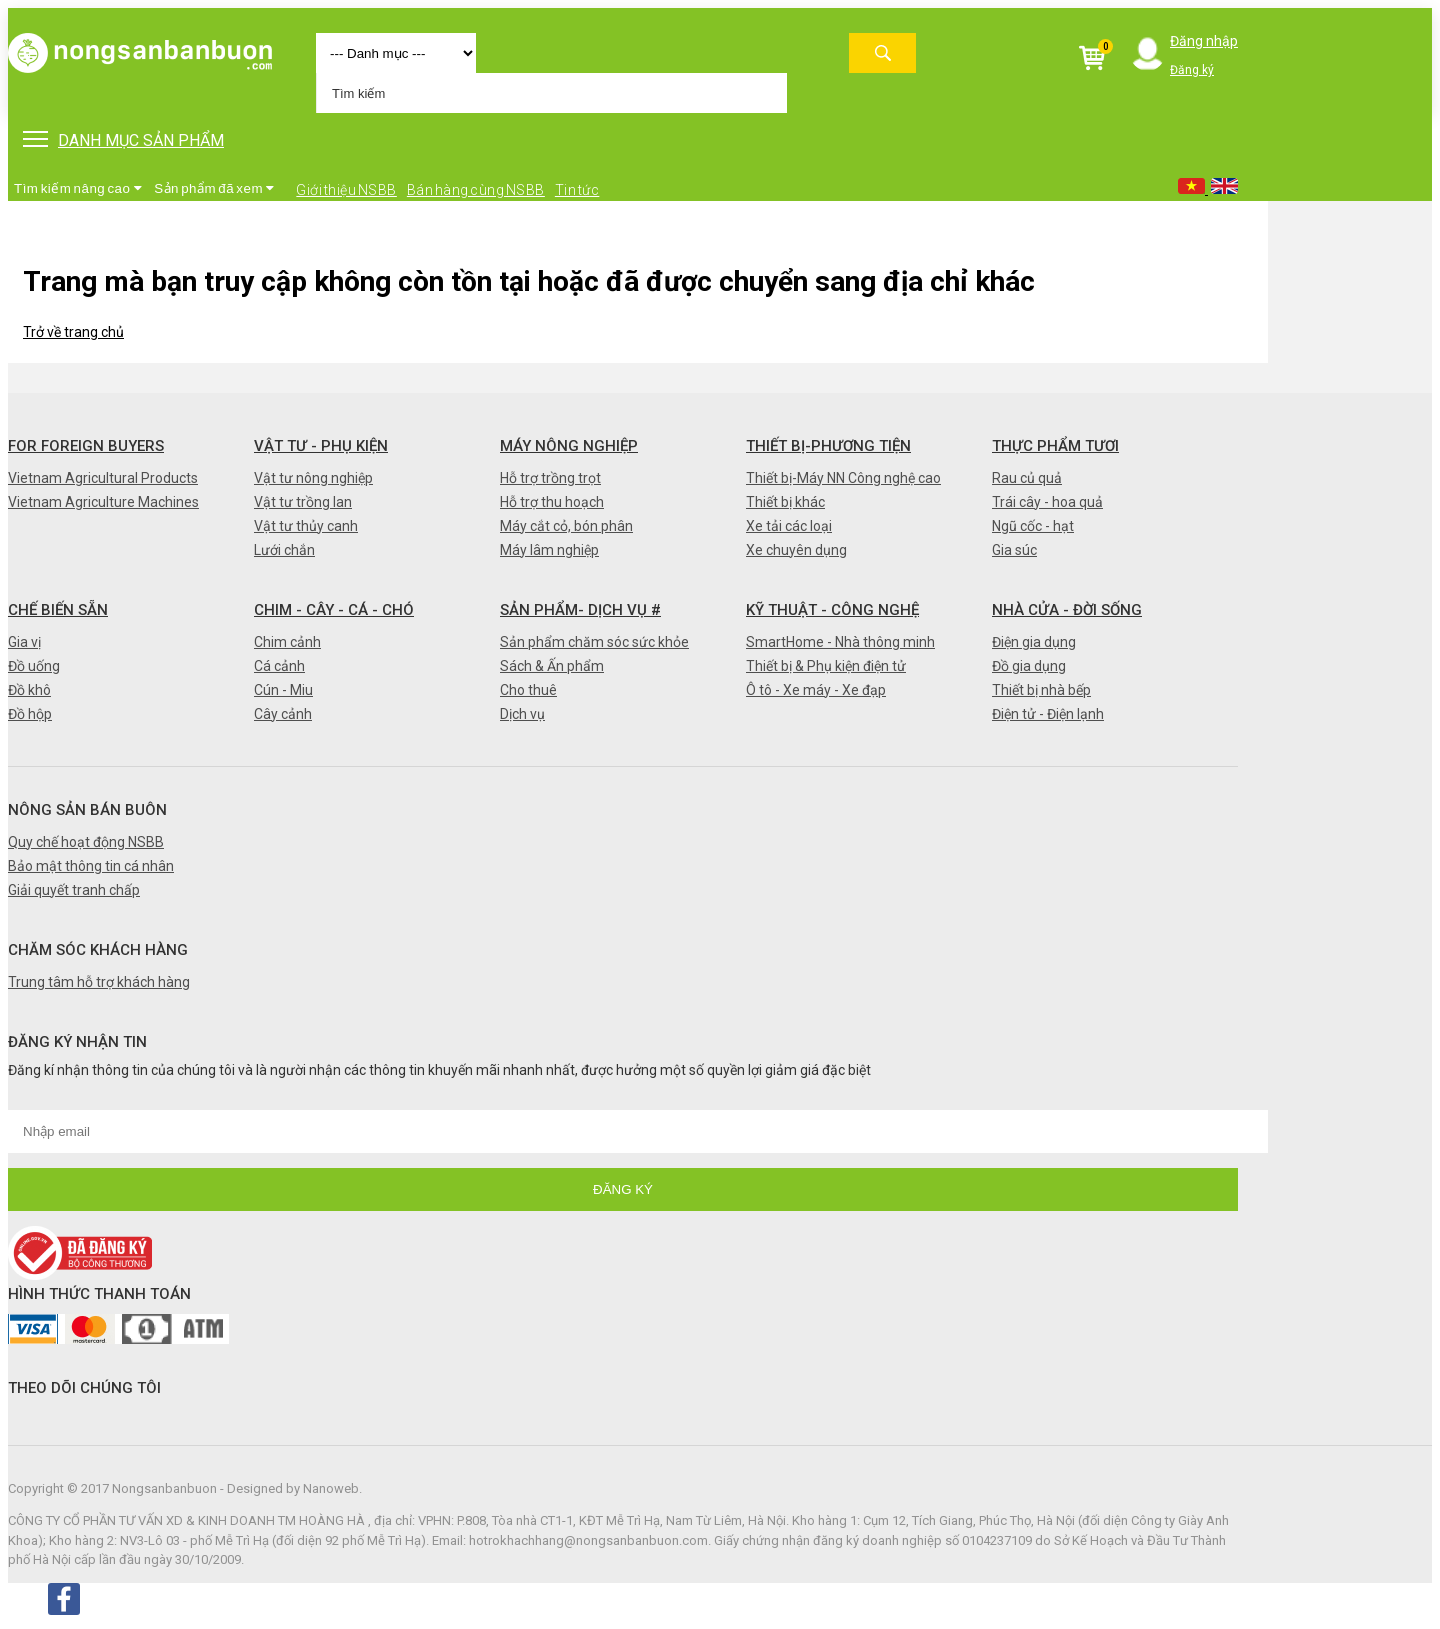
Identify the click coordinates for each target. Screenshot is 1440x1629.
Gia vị (24, 642)
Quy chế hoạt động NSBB (86, 842)
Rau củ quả (1027, 478)
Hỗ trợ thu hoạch (552, 502)
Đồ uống (34, 666)
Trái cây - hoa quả (1047, 502)
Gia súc (1014, 550)
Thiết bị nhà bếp (1041, 690)
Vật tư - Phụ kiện (321, 446)
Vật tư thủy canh (306, 526)
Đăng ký (1192, 70)
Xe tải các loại (789, 526)
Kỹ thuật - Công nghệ (832, 610)
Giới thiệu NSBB (346, 190)
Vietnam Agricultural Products (103, 478)
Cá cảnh (279, 666)
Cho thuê (528, 690)
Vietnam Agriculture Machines (103, 502)
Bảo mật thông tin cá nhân (91, 866)
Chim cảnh (287, 642)
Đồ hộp (30, 714)
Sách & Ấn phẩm (552, 666)
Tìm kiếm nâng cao (78, 188)
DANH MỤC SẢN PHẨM (123, 140)
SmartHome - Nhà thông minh (840, 642)
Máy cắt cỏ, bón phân (566, 526)
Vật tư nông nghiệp (313, 478)
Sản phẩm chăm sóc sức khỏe (594, 642)
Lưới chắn (284, 550)
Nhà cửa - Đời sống (1067, 610)
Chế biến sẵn (58, 610)
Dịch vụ (522, 714)
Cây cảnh (283, 714)
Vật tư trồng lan (303, 502)
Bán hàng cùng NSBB (476, 190)
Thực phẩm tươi (1055, 446)
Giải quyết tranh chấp (74, 890)
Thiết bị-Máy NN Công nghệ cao (843, 478)
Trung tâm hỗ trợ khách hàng (99, 982)
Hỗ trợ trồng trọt (550, 478)
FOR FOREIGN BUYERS (86, 446)
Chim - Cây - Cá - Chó (334, 610)
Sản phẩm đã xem (214, 188)
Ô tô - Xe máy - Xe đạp (816, 690)
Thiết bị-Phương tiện (828, 446)
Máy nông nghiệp (569, 446)
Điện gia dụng (1034, 642)
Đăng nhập (1204, 41)
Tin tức (577, 190)
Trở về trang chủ (73, 332)
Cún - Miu (283, 690)
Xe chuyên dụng (796, 550)
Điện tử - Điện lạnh (1048, 714)
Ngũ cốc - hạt (1033, 526)
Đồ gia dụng (1029, 666)
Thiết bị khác (785, 502)
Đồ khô (29, 690)
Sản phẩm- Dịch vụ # (580, 610)
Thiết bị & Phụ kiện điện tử (826, 666)
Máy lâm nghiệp (549, 550)
